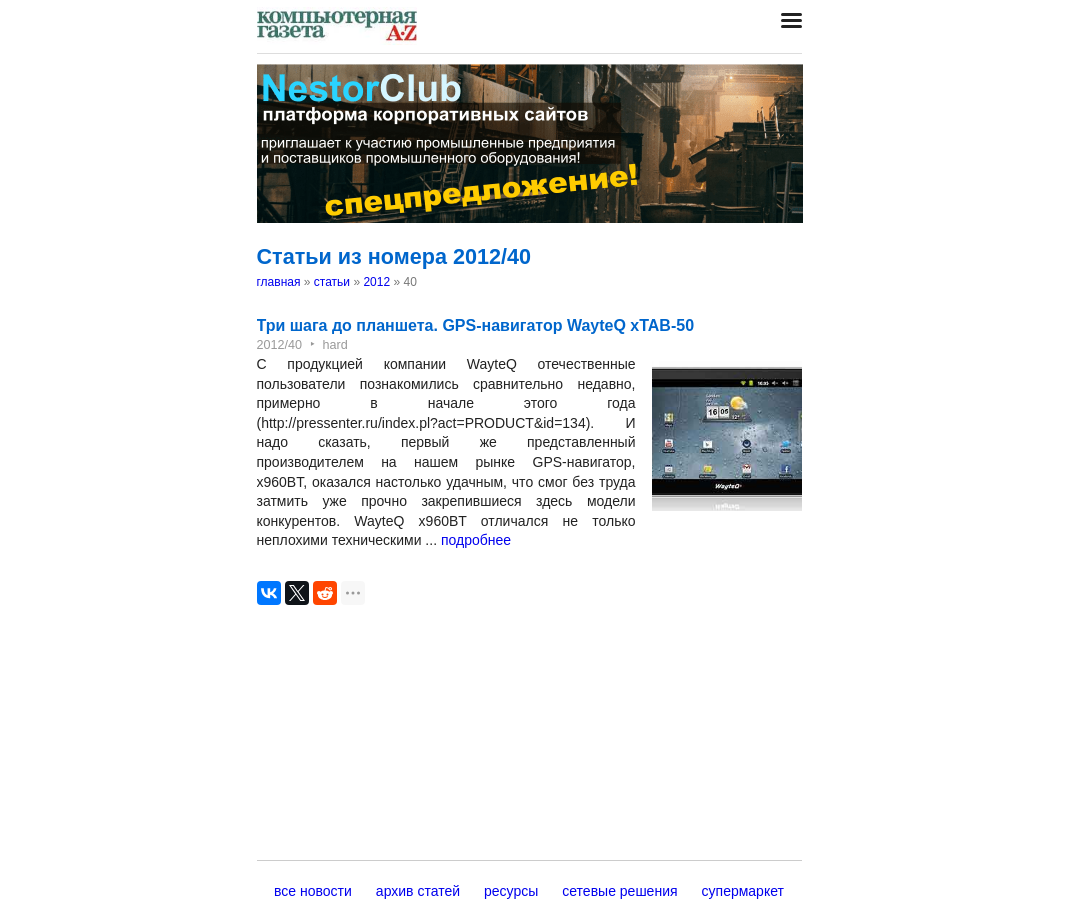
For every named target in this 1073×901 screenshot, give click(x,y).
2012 (376, 282)
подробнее (476, 540)
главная (279, 282)
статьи (332, 282)
